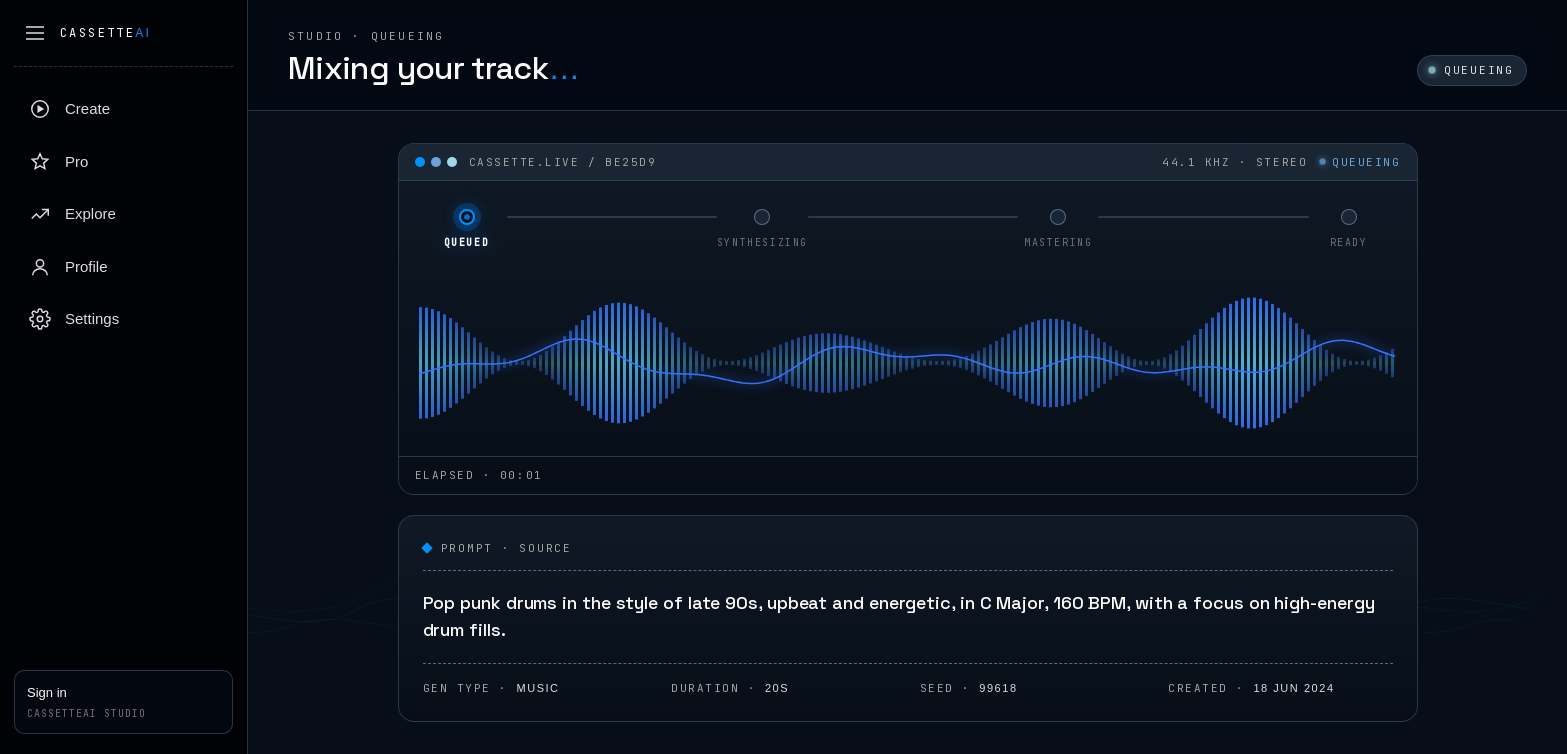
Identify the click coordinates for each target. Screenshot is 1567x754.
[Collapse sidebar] (35, 33)
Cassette (105, 33)
